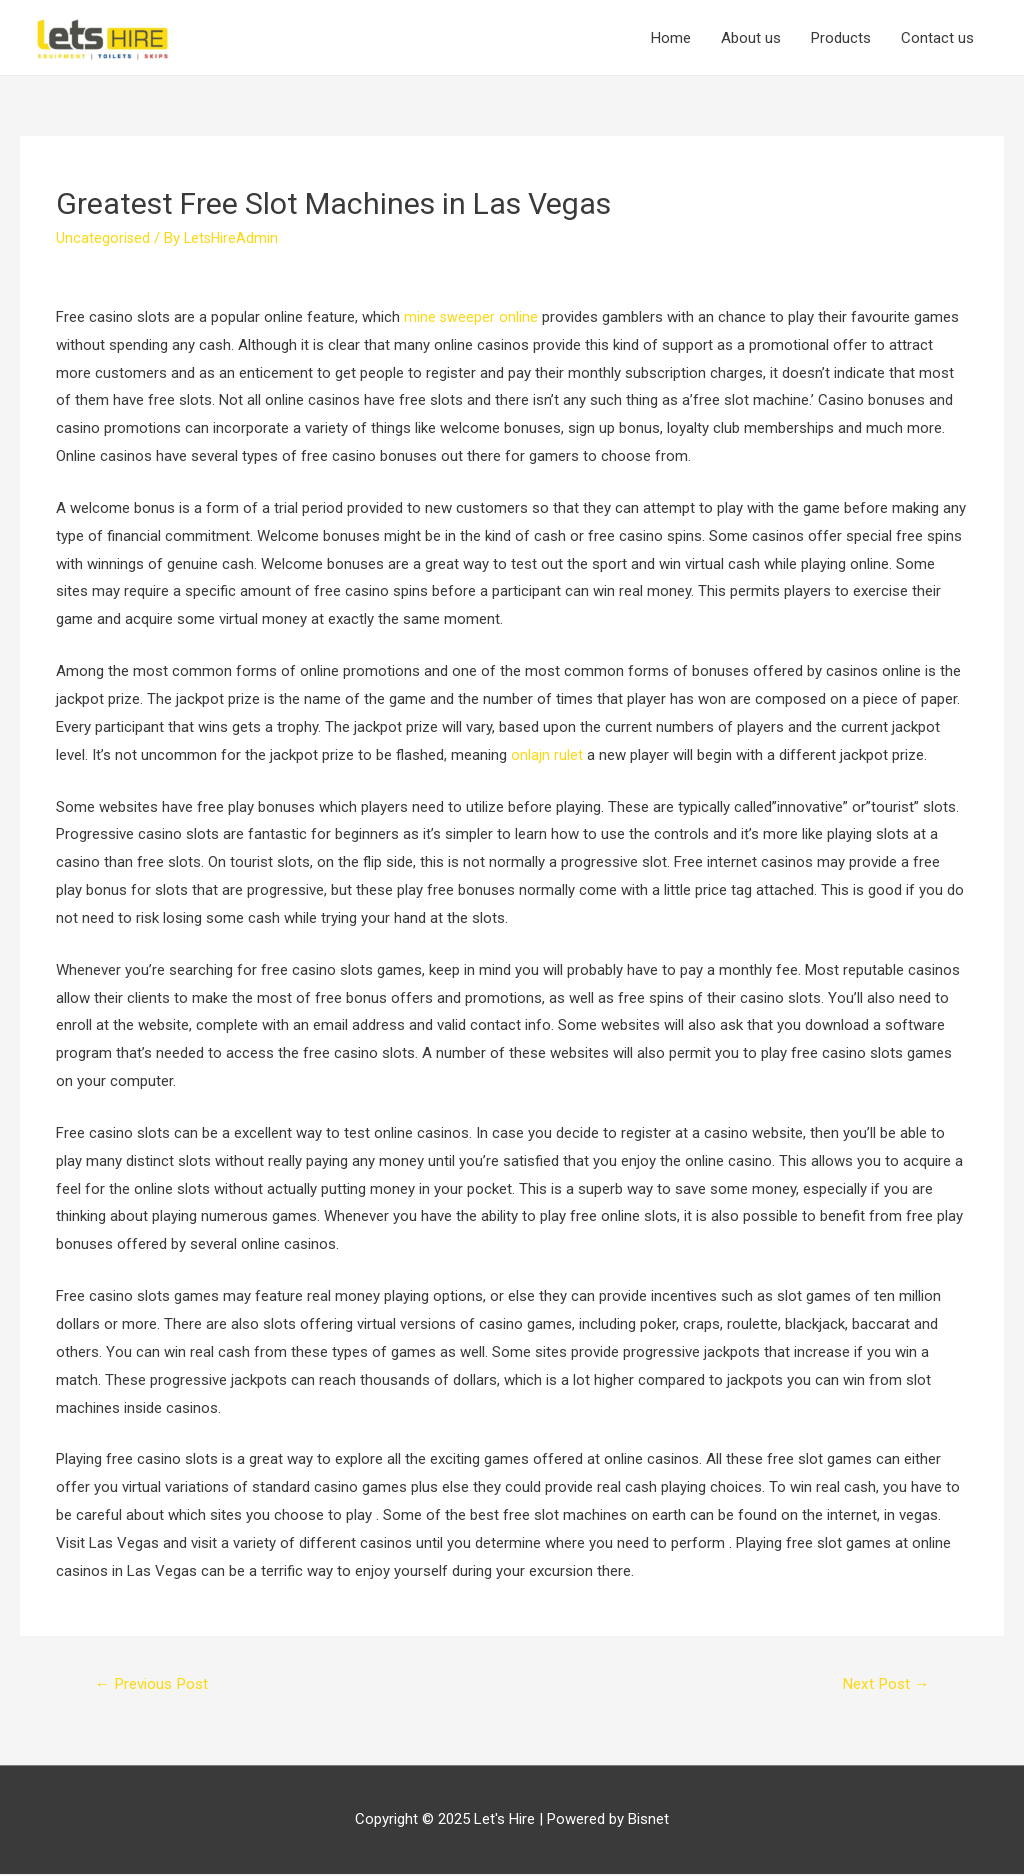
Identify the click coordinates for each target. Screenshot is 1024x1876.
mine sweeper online (471, 317)
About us (751, 38)
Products (841, 38)
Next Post (882, 1684)
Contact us (937, 38)
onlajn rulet (547, 755)
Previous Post (156, 1684)
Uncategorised (103, 238)
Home (671, 38)
